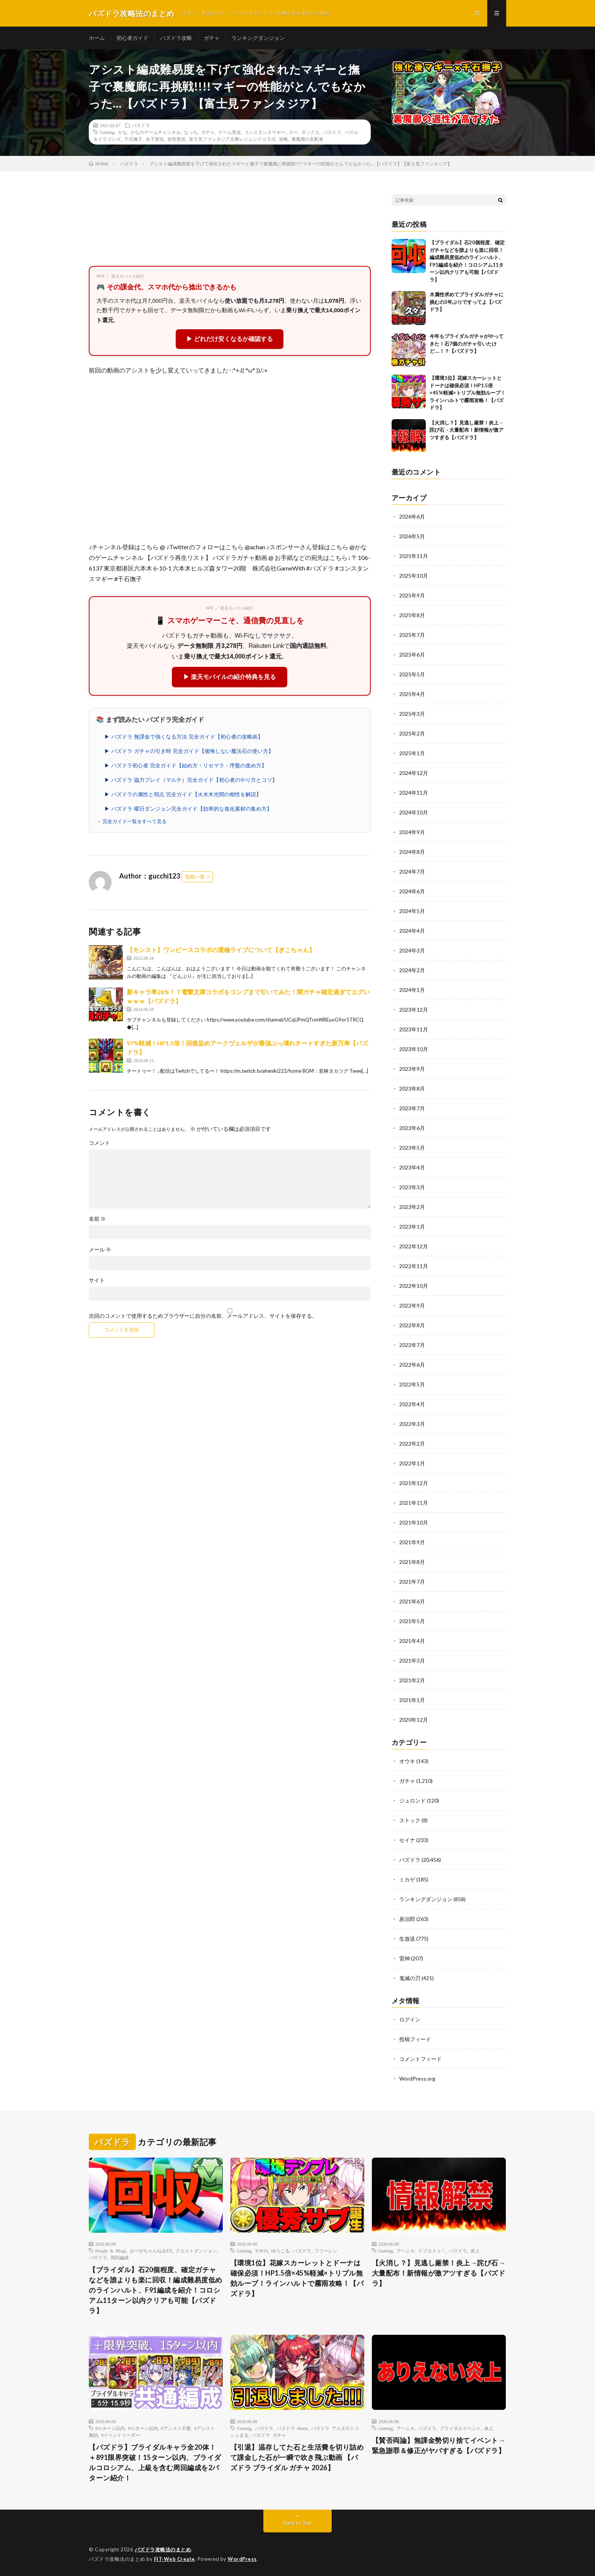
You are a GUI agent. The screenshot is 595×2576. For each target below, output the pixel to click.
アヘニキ (406, 2250)
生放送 (407, 1938)
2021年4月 (412, 1641)
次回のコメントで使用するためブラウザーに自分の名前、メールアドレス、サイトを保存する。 (203, 1316)
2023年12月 (413, 1009)
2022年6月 (412, 1364)
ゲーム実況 (229, 132)
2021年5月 (412, 1621)
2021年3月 (412, 1660)
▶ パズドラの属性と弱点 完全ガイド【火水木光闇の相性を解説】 (182, 794)
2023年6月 (412, 1128)
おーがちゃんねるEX (151, 2250)
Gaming (107, 132)
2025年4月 (412, 694)
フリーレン (326, 2250)
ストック (409, 1820)
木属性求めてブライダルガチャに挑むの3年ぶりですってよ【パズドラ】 (467, 301)
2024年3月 (412, 950)
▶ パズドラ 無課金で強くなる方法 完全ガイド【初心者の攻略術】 (183, 737)
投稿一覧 (195, 877)
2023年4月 (412, 1167)
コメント (99, 1143)
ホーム (97, 38)
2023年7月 (412, 1108)
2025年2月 (412, 733)
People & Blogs (110, 2250)
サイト (97, 1280)
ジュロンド (412, 1800)
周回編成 (119, 2257)
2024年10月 (413, 812)
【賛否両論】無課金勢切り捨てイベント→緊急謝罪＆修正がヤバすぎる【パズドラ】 (438, 2445)
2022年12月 (413, 1246)
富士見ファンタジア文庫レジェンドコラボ (232, 139)
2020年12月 (413, 1719)
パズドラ (141, 125)
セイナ (407, 1840)
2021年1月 (412, 1700)
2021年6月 (412, 1601)
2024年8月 (412, 852)
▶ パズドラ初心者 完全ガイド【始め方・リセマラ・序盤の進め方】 (185, 765)
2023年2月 (412, 1207)
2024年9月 (412, 832)
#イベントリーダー (120, 2435)
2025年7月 (412, 635)
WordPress (242, 2559)
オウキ (407, 1761)
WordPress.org (417, 2078)
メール (100, 1249)
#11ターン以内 (110, 2428)
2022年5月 (412, 1384)
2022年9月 (412, 1305)
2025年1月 (412, 753)
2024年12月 (413, 773)
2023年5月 (412, 1147)
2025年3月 (412, 713)
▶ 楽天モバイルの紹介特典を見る (229, 677)
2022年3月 (412, 1424)
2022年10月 (413, 1285)
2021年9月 (412, 1542)
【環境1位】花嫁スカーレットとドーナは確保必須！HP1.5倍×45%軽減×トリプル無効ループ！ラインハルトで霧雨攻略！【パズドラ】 (467, 392)
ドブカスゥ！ (431, 2250)
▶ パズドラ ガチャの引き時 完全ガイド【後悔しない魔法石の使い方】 (189, 751)
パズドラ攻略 (176, 38)
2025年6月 (412, 654)
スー (293, 132)
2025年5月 (412, 674)
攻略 (283, 139)
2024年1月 (412, 990)
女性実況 (176, 139)
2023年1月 (412, 1226)
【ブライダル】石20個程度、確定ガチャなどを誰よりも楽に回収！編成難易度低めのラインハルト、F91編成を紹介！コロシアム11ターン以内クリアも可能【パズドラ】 (155, 2290)
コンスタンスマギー (264, 132)
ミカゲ (407, 1879)
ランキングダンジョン (258, 38)
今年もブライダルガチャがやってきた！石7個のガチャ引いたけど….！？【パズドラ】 (467, 343)
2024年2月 (412, 970)
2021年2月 (412, 1680)
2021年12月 (413, 1483)
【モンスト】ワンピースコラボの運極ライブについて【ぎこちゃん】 (221, 949)
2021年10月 (413, 1522)
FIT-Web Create (174, 2559)
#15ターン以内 (143, 2428)
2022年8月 (412, 1325)
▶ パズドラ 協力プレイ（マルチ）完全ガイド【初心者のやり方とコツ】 (190, 780)
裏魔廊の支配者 (307, 139)
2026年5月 (412, 536)
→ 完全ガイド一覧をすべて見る (131, 821)
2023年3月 (412, 1187)
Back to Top (297, 2522)
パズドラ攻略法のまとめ (163, 2549)
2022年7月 (412, 1345)
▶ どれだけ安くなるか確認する (229, 339)
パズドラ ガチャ (269, 2435)
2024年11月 (413, 792)
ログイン (409, 2019)
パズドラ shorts (292, 2428)
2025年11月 (413, 556)
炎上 (475, 2250)
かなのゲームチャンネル (156, 132)
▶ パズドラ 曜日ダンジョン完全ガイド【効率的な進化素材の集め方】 (188, 809)
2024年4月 (412, 930)
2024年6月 (412, 891)
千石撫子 (133, 139)
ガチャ (212, 38)
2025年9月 (412, 595)
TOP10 (261, 2250)
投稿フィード (415, 2039)
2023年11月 (413, 1029)
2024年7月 (412, 871)
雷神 (404, 1958)
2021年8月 (412, 1562)
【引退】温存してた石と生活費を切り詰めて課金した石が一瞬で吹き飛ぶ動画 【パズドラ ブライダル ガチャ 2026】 (297, 2457)
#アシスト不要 (176, 2428)
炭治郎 (407, 1919)
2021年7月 (412, 1581)
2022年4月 (412, 1404)
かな (122, 132)
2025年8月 (412, 615)
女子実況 (155, 139)
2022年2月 (412, 1443)
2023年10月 (413, 1049)
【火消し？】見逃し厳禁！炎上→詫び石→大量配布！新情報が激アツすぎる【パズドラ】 (467, 430)
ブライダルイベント (460, 2428)
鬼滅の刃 (409, 1978)
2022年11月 (413, 1266)
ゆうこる (280, 2250)
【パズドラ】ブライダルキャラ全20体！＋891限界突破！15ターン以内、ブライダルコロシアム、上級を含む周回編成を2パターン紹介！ (155, 2462)
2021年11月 (413, 1502)
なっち (191, 132)
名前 (97, 1218)
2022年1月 (412, 1463)
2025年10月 (413, 575)
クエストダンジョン (196, 2250)
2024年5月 (412, 911)
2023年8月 (412, 1088)
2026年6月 (412, 516)
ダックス (310, 132)
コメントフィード (420, 2059)
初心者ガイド (132, 38)
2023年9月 (412, 1069)
